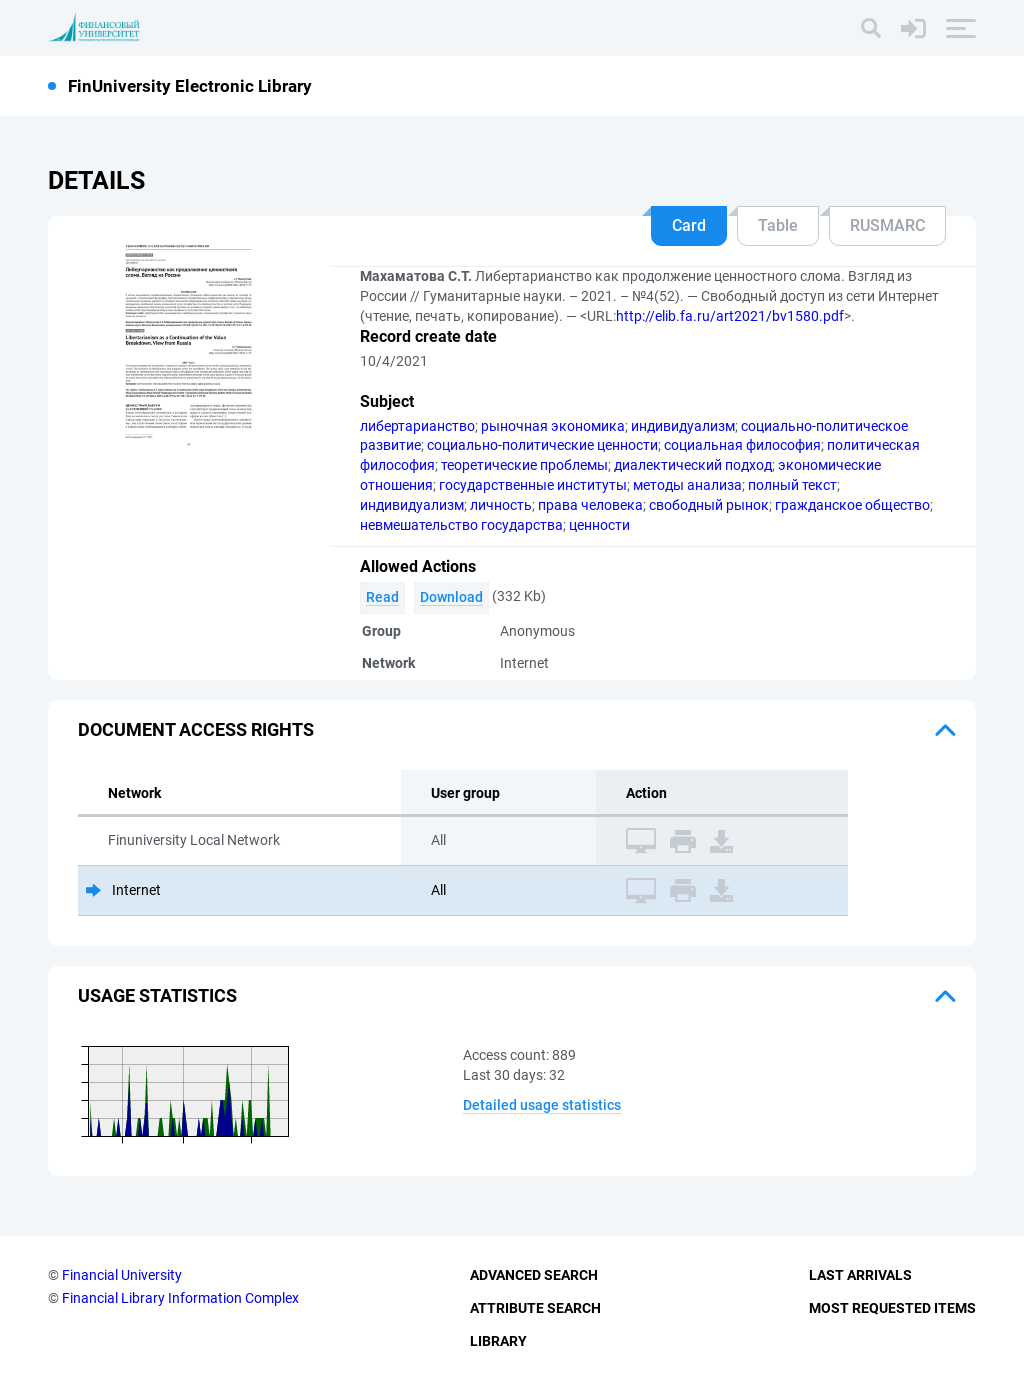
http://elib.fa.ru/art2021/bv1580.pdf (730, 316)
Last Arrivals (860, 1275)
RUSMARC (887, 225)
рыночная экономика (553, 426)
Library (498, 1341)
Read (382, 597)
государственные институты (533, 485)
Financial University (122, 1275)
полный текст (792, 485)
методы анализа (687, 485)
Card (689, 225)
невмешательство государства (461, 525)
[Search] (871, 28)
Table (778, 225)
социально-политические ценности (542, 445)
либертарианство (417, 426)
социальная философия (742, 445)
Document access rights (196, 729)
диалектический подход (693, 465)
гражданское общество (852, 505)
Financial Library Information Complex (180, 1298)
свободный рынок (709, 505)
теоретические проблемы (524, 465)
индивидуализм (683, 426)
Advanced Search (534, 1275)
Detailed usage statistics (542, 1105)
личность (501, 505)
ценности (599, 525)
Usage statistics (157, 995)
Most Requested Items (892, 1308)
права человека (590, 505)
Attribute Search (535, 1308)
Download (451, 597)
